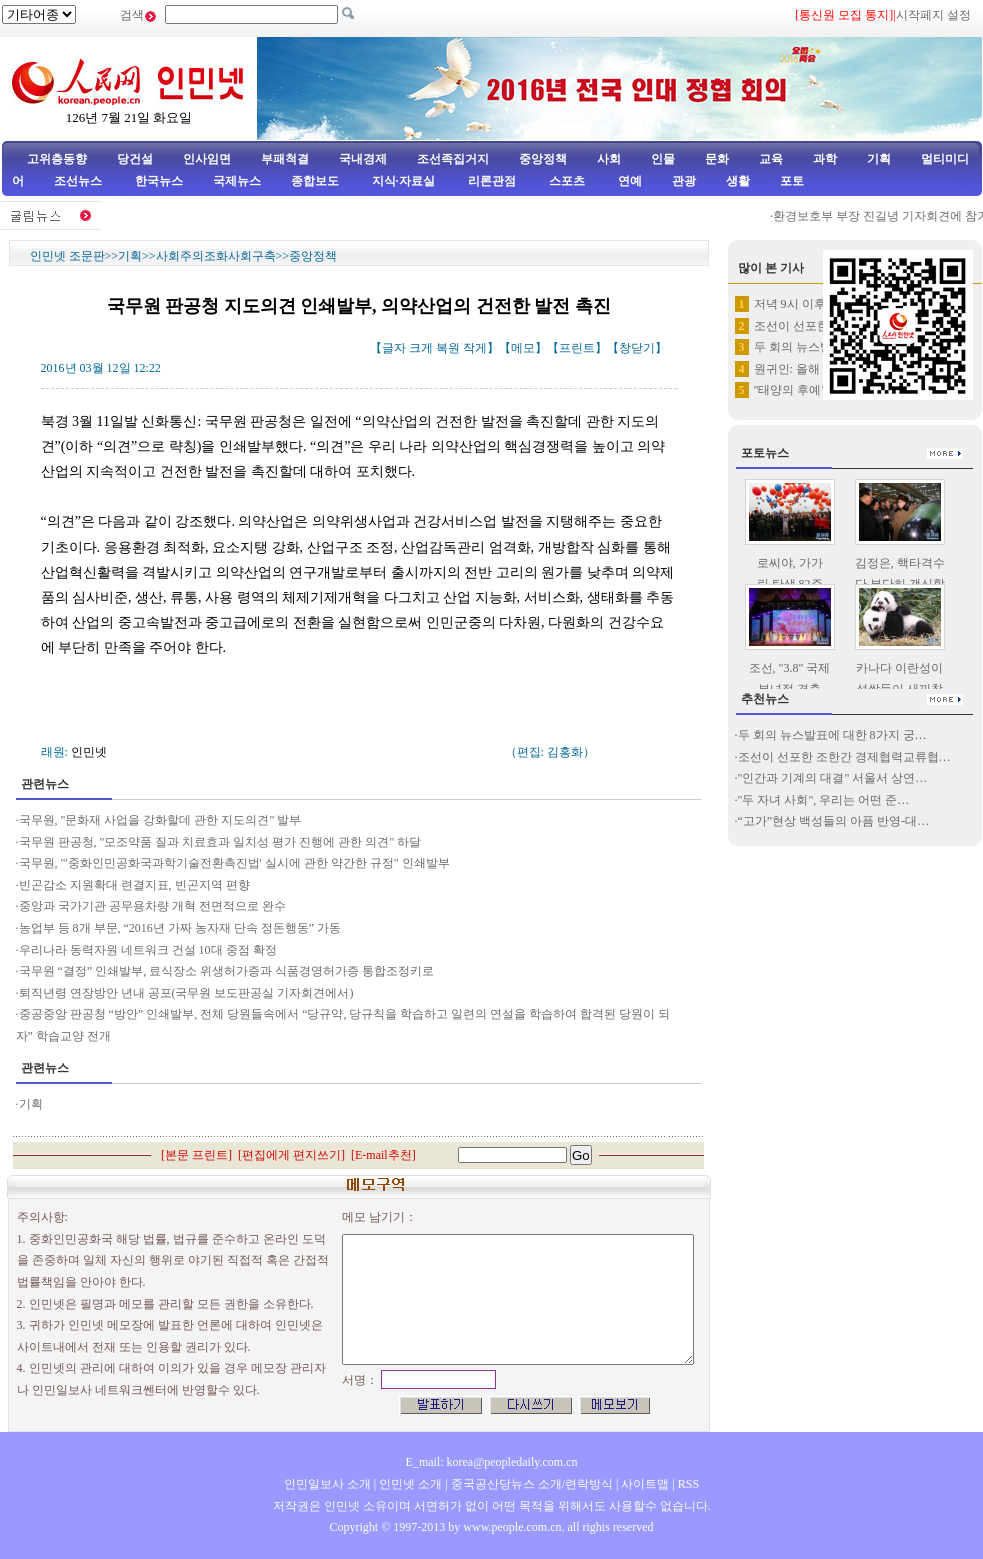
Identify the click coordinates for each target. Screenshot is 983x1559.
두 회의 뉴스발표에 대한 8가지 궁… (832, 735)
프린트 (577, 348)
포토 (792, 181)
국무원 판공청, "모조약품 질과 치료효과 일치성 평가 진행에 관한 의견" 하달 (220, 842)
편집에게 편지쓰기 (291, 1155)
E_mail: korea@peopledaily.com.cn (492, 1462)
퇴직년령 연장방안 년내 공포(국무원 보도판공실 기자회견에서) (186, 993)
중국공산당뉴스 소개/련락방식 (532, 1484)
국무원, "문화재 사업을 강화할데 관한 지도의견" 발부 (160, 820)
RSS (688, 1484)
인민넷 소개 (409, 1484)
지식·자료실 (405, 181)
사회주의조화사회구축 (216, 256)
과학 (825, 159)
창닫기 (637, 348)
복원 (448, 348)
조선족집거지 (453, 159)
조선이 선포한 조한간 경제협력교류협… (844, 757)
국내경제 (363, 159)
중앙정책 (543, 159)
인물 (663, 159)
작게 (475, 348)
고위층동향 (57, 159)
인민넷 (89, 752)
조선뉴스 (79, 181)
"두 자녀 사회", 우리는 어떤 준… (824, 800)
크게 (421, 348)
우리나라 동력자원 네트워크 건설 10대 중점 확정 (148, 950)
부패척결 (285, 159)
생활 (738, 181)
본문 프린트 (196, 1155)
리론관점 (492, 181)
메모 (523, 348)
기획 (879, 159)
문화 (717, 159)
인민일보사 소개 (327, 1484)
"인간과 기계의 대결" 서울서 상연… (833, 778)
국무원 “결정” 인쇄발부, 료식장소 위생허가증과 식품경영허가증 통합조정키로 (227, 971)
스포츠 (565, 181)
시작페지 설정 (933, 15)
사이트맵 (645, 1484)
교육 (771, 159)
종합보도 (315, 181)
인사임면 (207, 159)
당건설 (135, 159)
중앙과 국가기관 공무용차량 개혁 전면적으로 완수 (154, 906)
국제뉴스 (237, 181)
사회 (609, 159)
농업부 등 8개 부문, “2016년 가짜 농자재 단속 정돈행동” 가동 (180, 928)
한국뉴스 (159, 181)
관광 (684, 181)
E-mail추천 (383, 1155)
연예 (628, 181)
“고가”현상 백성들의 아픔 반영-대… (834, 821)
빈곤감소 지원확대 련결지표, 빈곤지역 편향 (134, 885)
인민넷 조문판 (67, 256)
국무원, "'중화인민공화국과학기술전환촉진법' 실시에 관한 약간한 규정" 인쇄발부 (234, 863)
